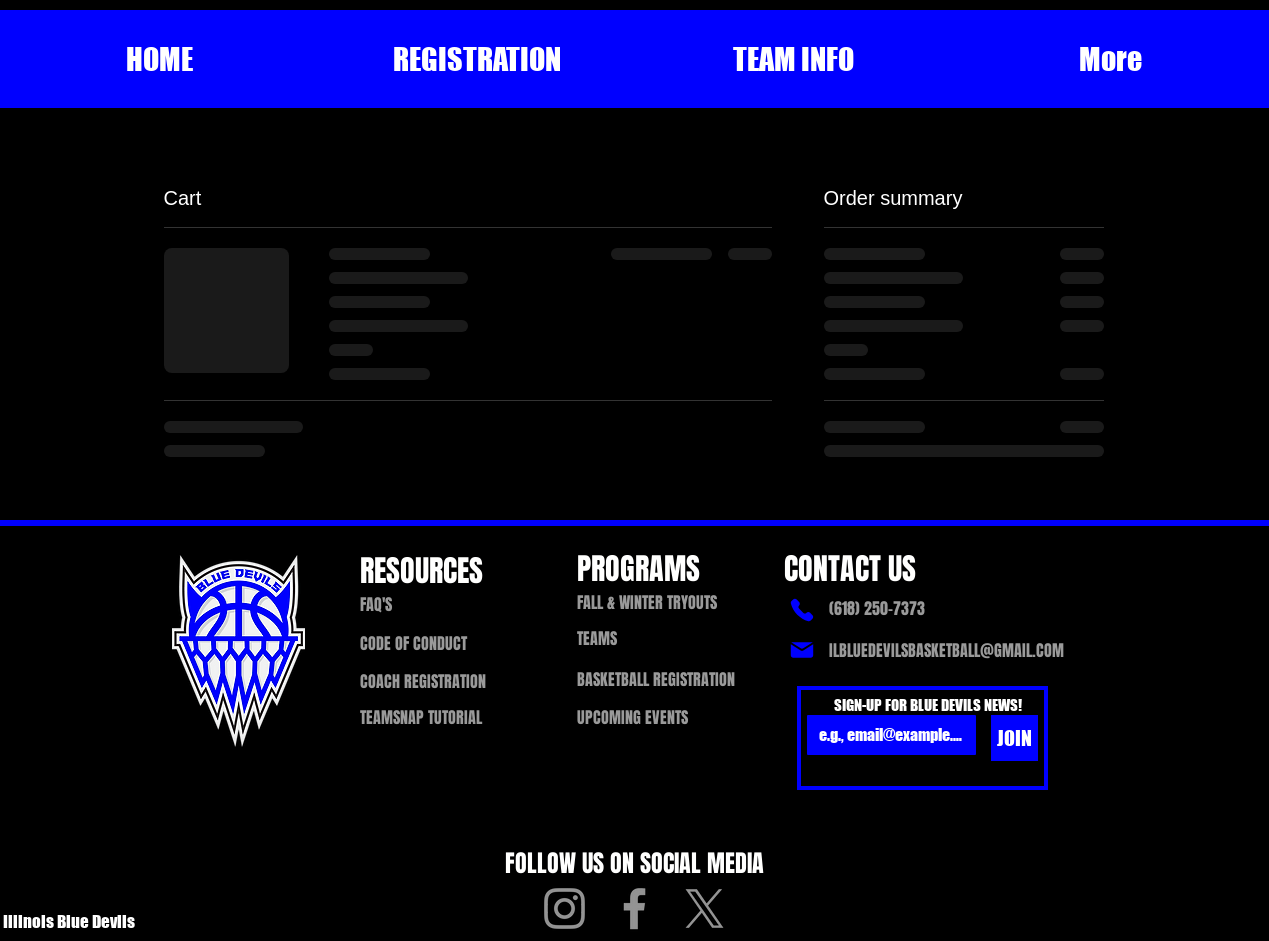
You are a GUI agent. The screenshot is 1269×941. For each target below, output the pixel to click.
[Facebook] (634, 908)
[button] (423, 681)
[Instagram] (564, 908)
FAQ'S (376, 604)
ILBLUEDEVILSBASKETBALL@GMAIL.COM (946, 650)
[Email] (886, 735)
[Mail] (802, 650)
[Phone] (802, 610)
